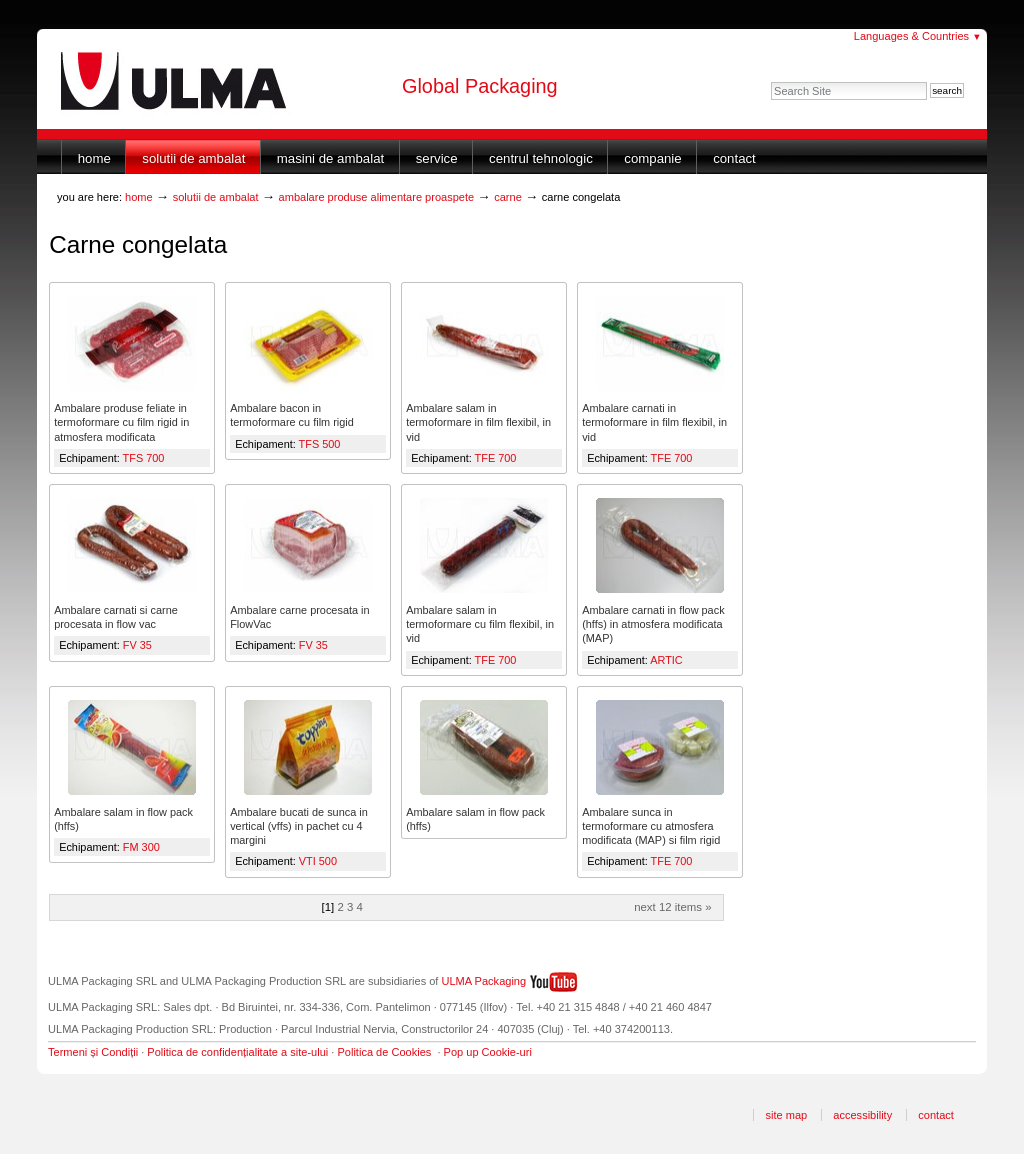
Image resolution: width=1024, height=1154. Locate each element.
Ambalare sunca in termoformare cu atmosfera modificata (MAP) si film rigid (651, 826)
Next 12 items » (672, 907)
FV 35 (137, 645)
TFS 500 (320, 444)
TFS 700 (144, 458)
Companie (652, 158)
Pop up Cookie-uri (488, 1052)
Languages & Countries (918, 36)
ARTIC (666, 660)
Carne (508, 197)
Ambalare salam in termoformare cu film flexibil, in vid (480, 624)
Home (94, 158)
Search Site (770, 81)
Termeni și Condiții (93, 1052)
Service (437, 158)
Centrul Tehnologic (541, 158)
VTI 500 (318, 861)
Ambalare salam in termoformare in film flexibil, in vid (478, 422)
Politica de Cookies (384, 1052)
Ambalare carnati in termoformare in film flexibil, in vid (654, 422)
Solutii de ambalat (193, 158)
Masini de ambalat (330, 158)
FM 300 (141, 847)
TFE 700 (496, 458)
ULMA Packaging (484, 981)
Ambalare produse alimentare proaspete (377, 197)
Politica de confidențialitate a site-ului (237, 1052)
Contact (734, 158)
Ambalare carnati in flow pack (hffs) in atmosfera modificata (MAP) (653, 624)
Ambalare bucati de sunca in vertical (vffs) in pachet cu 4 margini (299, 826)
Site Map (786, 1115)
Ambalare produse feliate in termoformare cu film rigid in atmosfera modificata (121, 422)
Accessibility (862, 1115)
